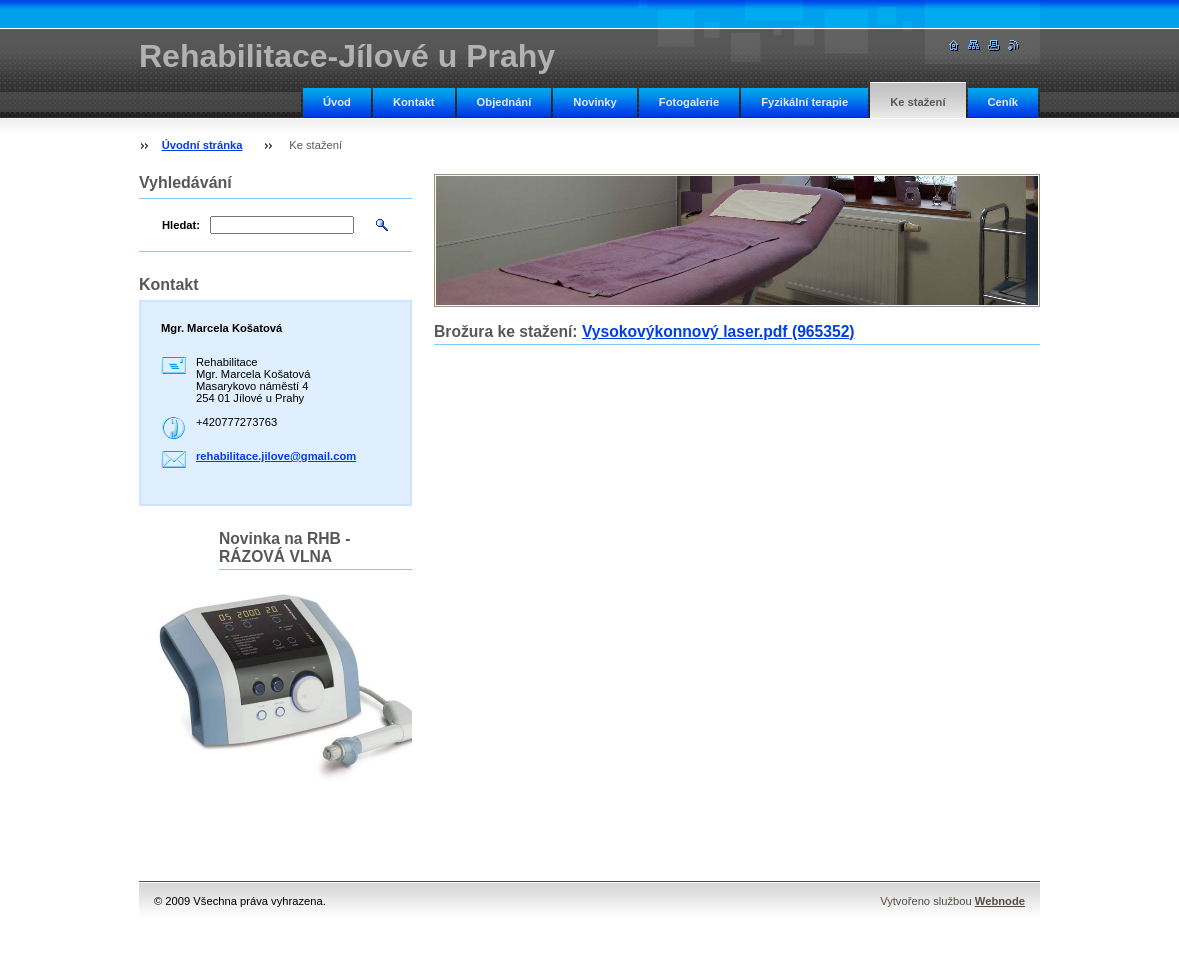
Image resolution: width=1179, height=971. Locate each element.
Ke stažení (917, 102)
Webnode (1000, 901)
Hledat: (181, 225)
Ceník (1003, 102)
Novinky (595, 102)
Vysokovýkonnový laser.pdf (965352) (718, 331)
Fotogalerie (689, 102)
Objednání (504, 102)
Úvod (337, 102)
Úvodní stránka (202, 145)
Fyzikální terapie (804, 102)
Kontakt (414, 102)
